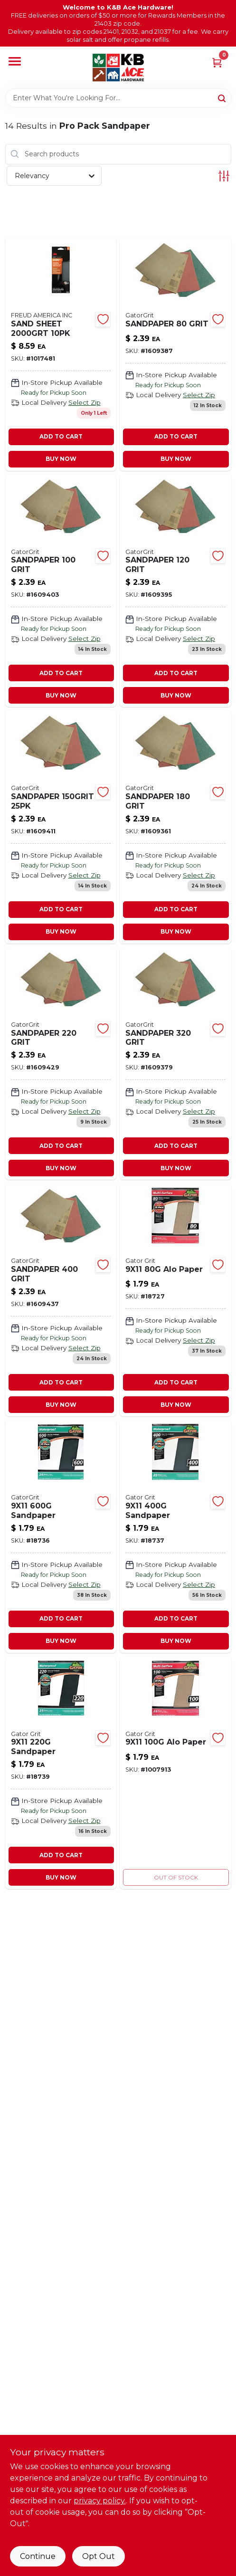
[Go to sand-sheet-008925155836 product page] (61, 354)
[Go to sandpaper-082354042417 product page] (61, 1772)
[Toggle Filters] (223, 176)
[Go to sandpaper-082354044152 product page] (61, 827)
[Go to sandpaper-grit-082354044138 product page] (61, 590)
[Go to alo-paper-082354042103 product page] (175, 1299)
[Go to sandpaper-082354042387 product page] (61, 1536)
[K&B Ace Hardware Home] (118, 67)
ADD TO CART (61, 436)
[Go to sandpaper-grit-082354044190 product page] (61, 1299)
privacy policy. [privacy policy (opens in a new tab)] (100, 2500)
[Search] (222, 97)
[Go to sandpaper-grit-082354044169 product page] (175, 827)
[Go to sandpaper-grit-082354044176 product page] (61, 1063)
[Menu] (15, 62)
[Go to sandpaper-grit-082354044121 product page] (175, 354)
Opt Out (98, 2556)
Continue (38, 2556)
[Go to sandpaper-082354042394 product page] (175, 1536)
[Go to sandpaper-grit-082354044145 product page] (175, 590)
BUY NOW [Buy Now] (61, 458)
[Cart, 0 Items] (217, 62)
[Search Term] (118, 97)
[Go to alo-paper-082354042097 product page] (175, 1772)
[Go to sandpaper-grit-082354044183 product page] (175, 1063)
